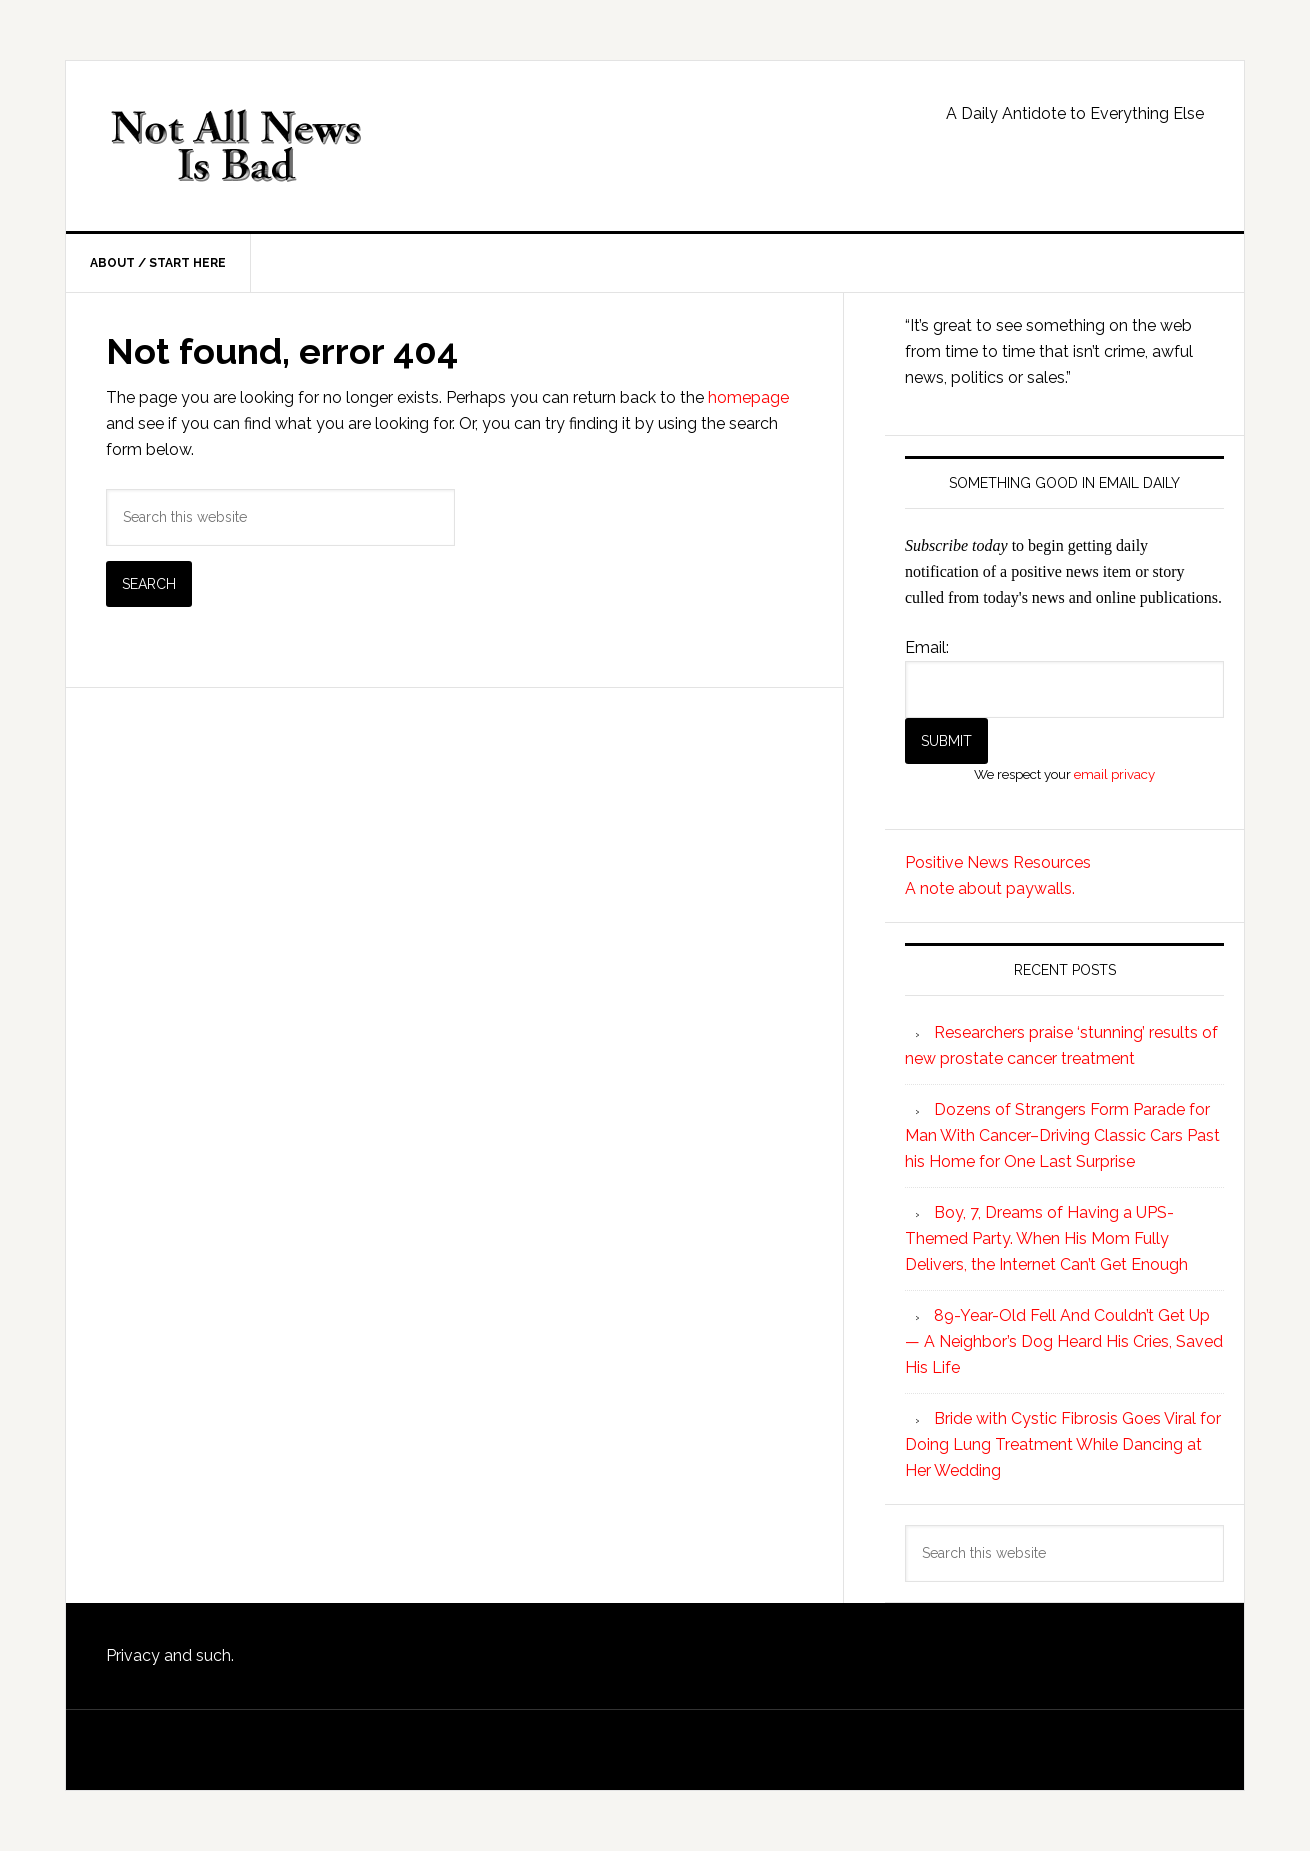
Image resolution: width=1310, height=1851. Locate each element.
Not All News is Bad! (236, 146)
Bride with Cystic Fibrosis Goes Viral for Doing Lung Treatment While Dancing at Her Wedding (1063, 1444)
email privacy (1114, 774)
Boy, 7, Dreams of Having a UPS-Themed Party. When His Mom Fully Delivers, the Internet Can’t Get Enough (1046, 1238)
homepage (748, 397)
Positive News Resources (998, 862)
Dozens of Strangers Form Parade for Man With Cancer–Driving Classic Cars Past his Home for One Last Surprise (1062, 1135)
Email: (927, 647)
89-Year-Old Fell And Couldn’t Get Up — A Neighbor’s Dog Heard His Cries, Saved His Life (1064, 1341)
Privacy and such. (170, 1655)
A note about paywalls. (990, 888)
